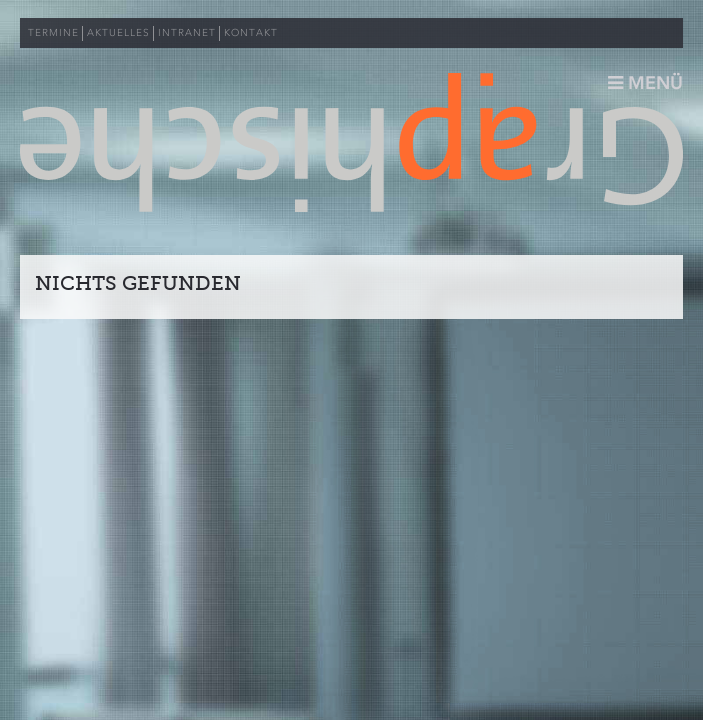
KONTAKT (251, 33)
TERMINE (53, 33)
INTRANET (187, 33)
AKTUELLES (118, 33)
